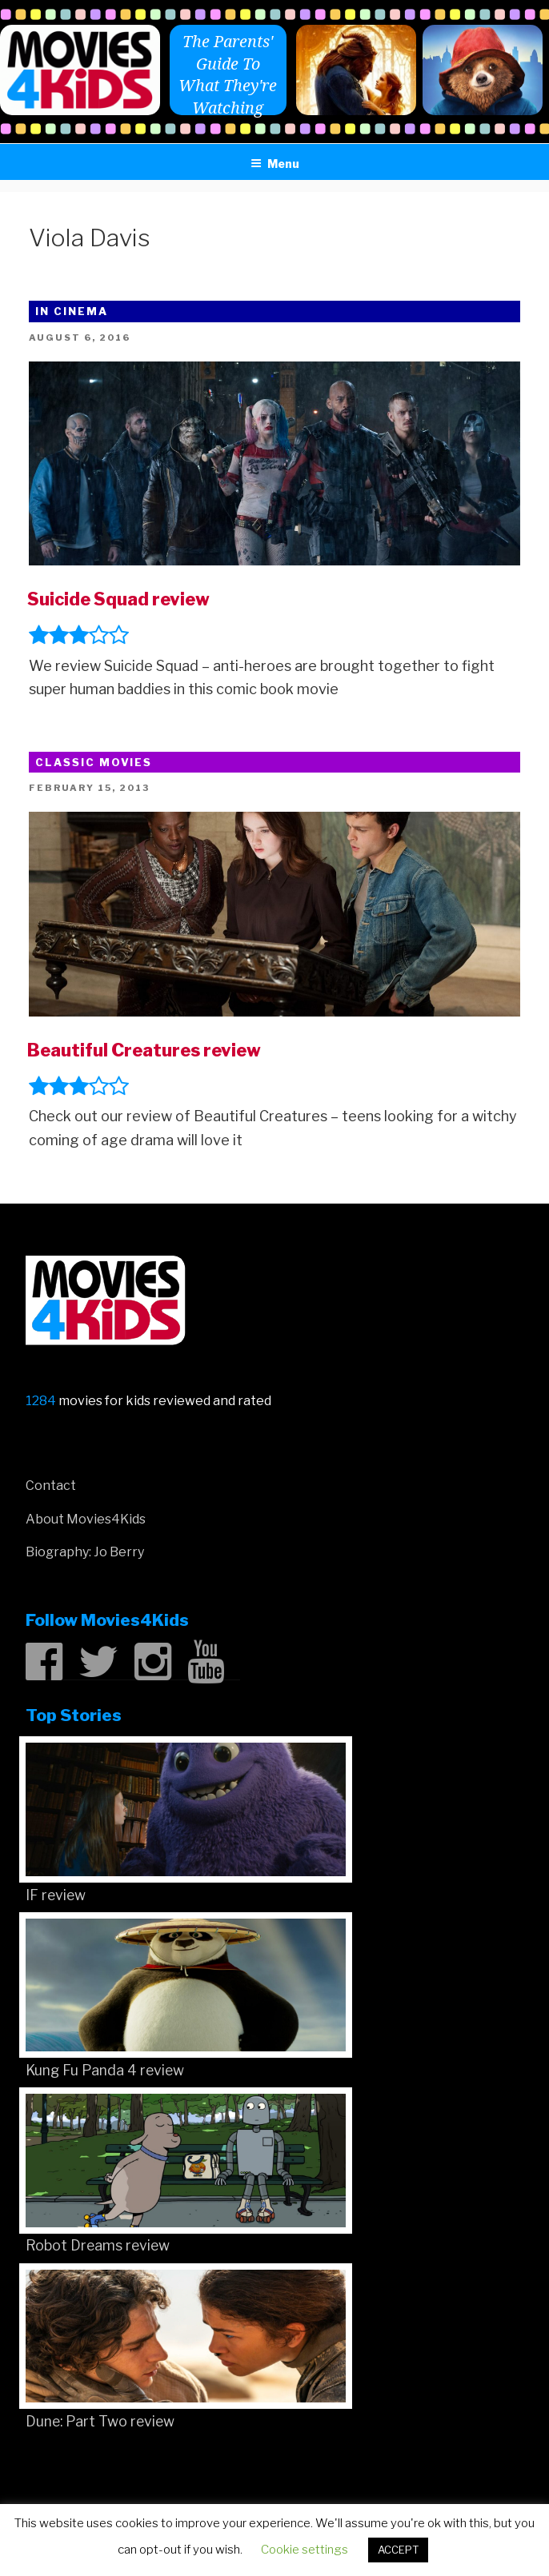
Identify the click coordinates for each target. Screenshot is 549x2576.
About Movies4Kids (86, 1519)
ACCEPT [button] (398, 2549)
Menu (274, 163)
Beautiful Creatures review (144, 1050)
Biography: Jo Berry (85, 1552)
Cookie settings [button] (304, 2549)
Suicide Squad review (118, 599)
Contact (51, 1485)
